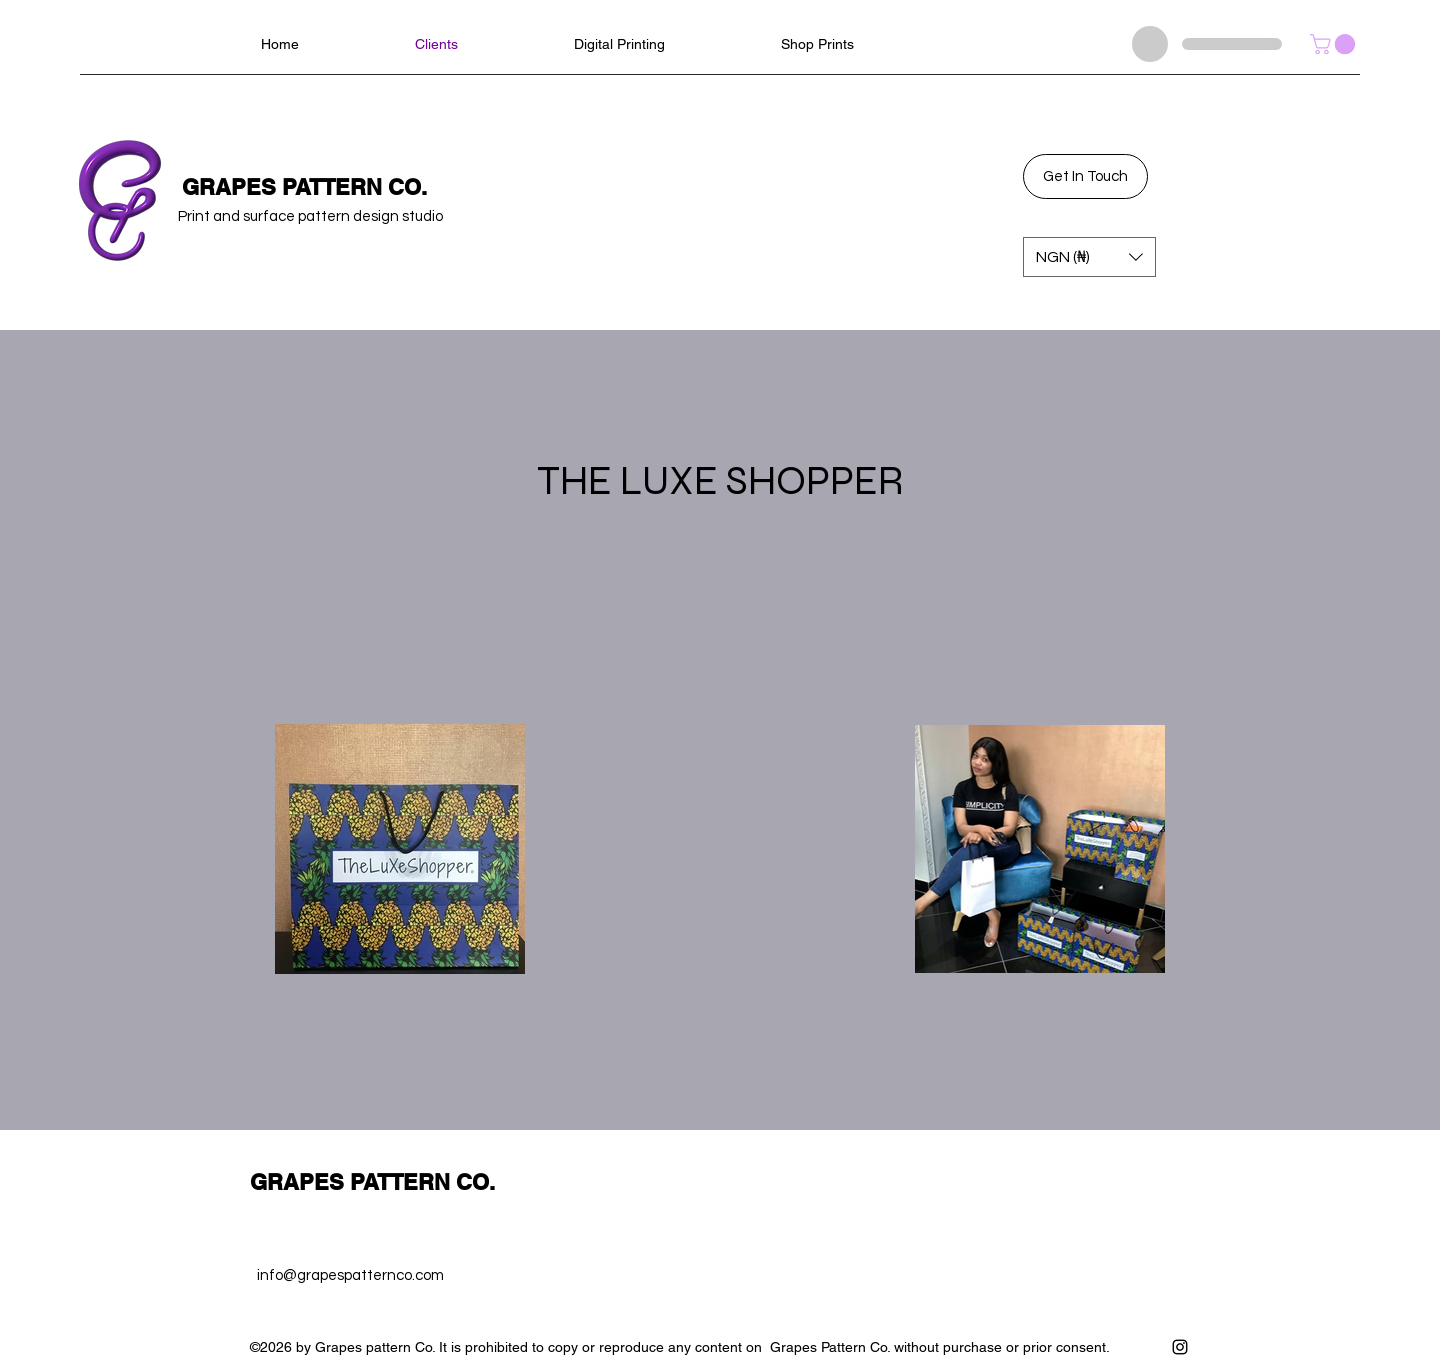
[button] (1335, 44)
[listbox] (1089, 257)
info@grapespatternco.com (350, 1275)
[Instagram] (1180, 1347)
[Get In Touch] (1085, 176)
